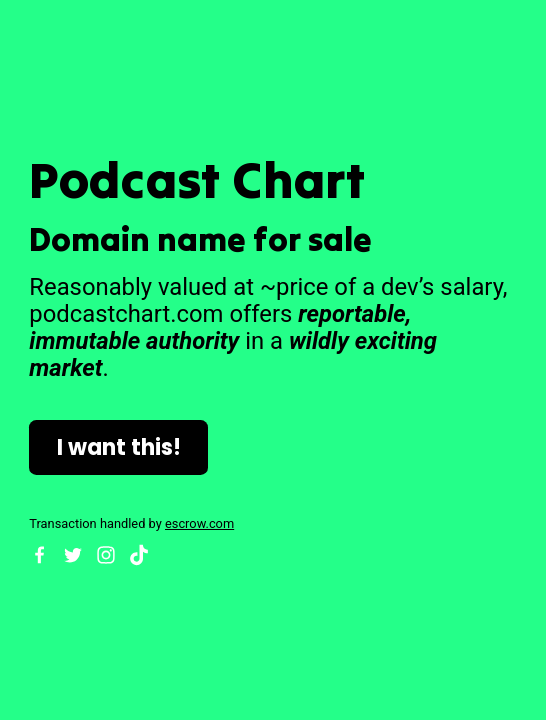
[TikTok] (139, 555)
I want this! (119, 447)
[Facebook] (40, 555)
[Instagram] (106, 555)
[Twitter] (73, 555)
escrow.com (199, 523)
